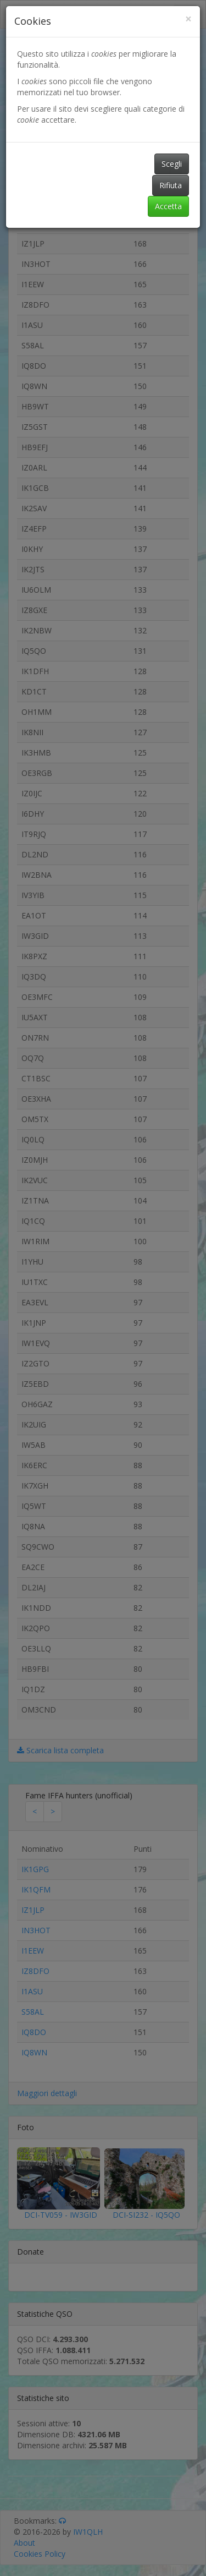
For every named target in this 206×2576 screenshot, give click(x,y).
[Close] (188, 19)
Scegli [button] (172, 163)
